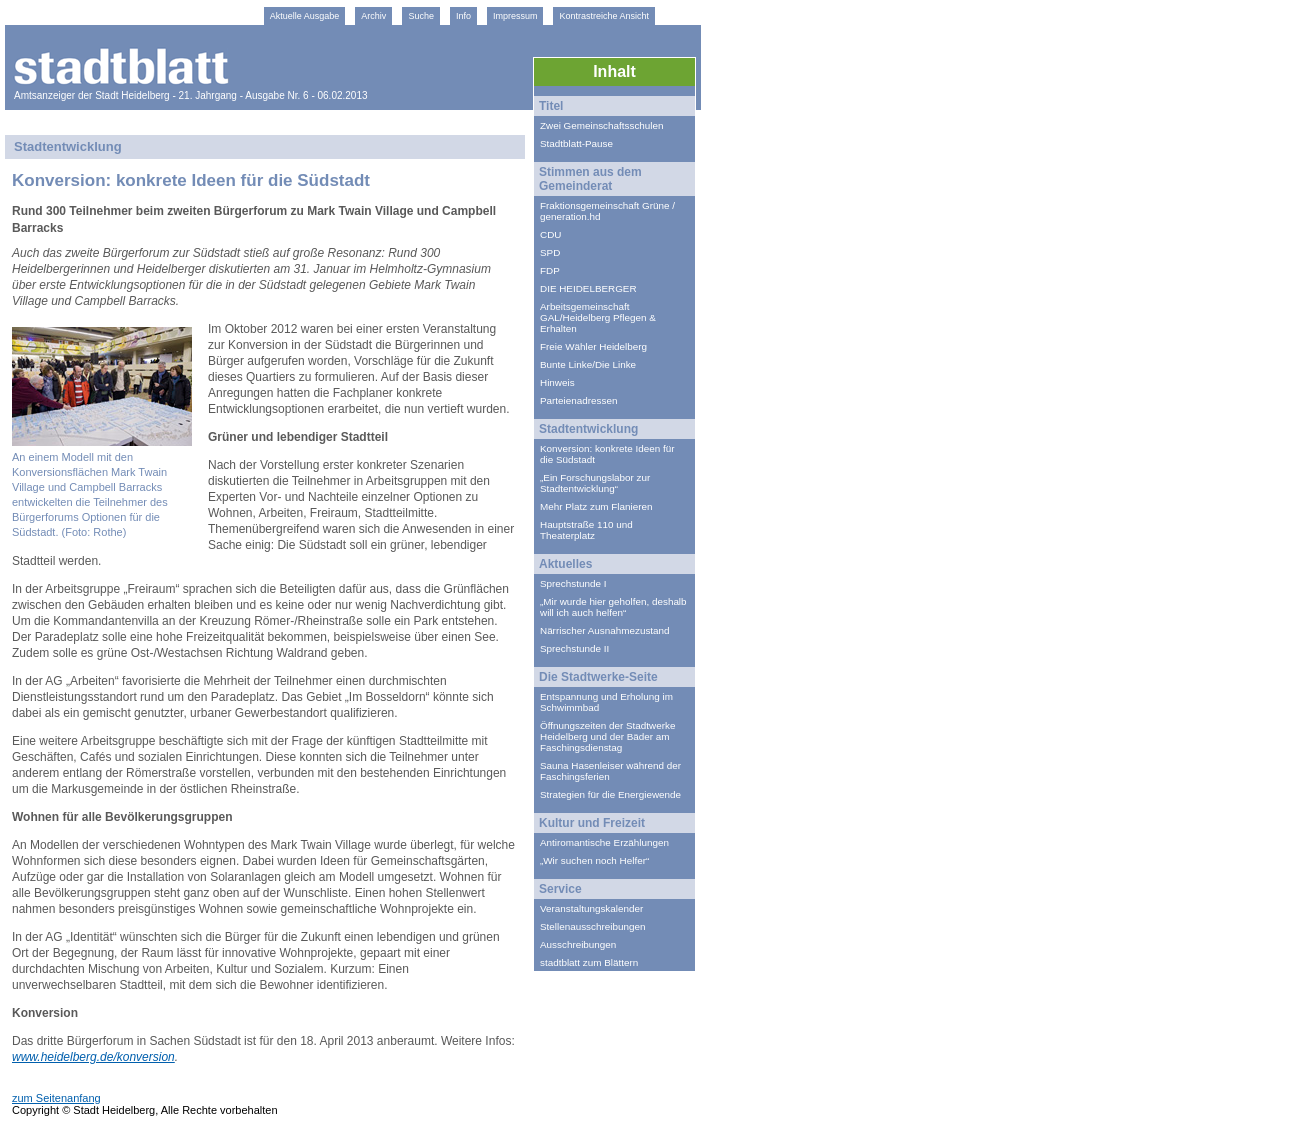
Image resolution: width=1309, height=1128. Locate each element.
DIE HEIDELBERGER (588, 288)
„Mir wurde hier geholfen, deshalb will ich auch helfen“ (613, 607)
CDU (550, 234)
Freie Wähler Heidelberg (593, 346)
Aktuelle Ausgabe (305, 16)
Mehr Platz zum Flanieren (596, 506)
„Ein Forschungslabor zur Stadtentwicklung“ (595, 483)
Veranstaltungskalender (591, 908)
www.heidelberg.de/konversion (93, 1057)
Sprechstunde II (574, 648)
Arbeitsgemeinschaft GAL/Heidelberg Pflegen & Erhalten (598, 317)
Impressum (515, 16)
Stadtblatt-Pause (576, 143)
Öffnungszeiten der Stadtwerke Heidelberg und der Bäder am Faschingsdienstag (607, 736)
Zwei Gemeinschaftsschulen (602, 125)
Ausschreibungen (578, 944)
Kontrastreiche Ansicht (604, 16)
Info (463, 16)
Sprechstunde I (573, 583)
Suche (421, 16)
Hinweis (557, 382)
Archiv (373, 16)
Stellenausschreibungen (592, 926)
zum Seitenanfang (56, 1098)
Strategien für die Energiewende (610, 794)
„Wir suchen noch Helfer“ (594, 860)
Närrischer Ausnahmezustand (605, 630)
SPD (550, 252)
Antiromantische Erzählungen (604, 842)
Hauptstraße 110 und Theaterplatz (586, 530)
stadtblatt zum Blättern (589, 962)
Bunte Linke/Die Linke (588, 364)
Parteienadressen (578, 400)
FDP (550, 270)
